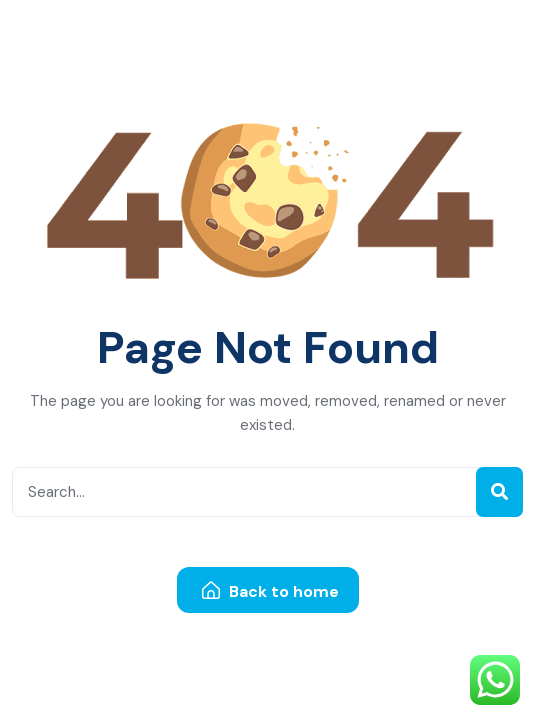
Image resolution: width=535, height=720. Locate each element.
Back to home (270, 591)
